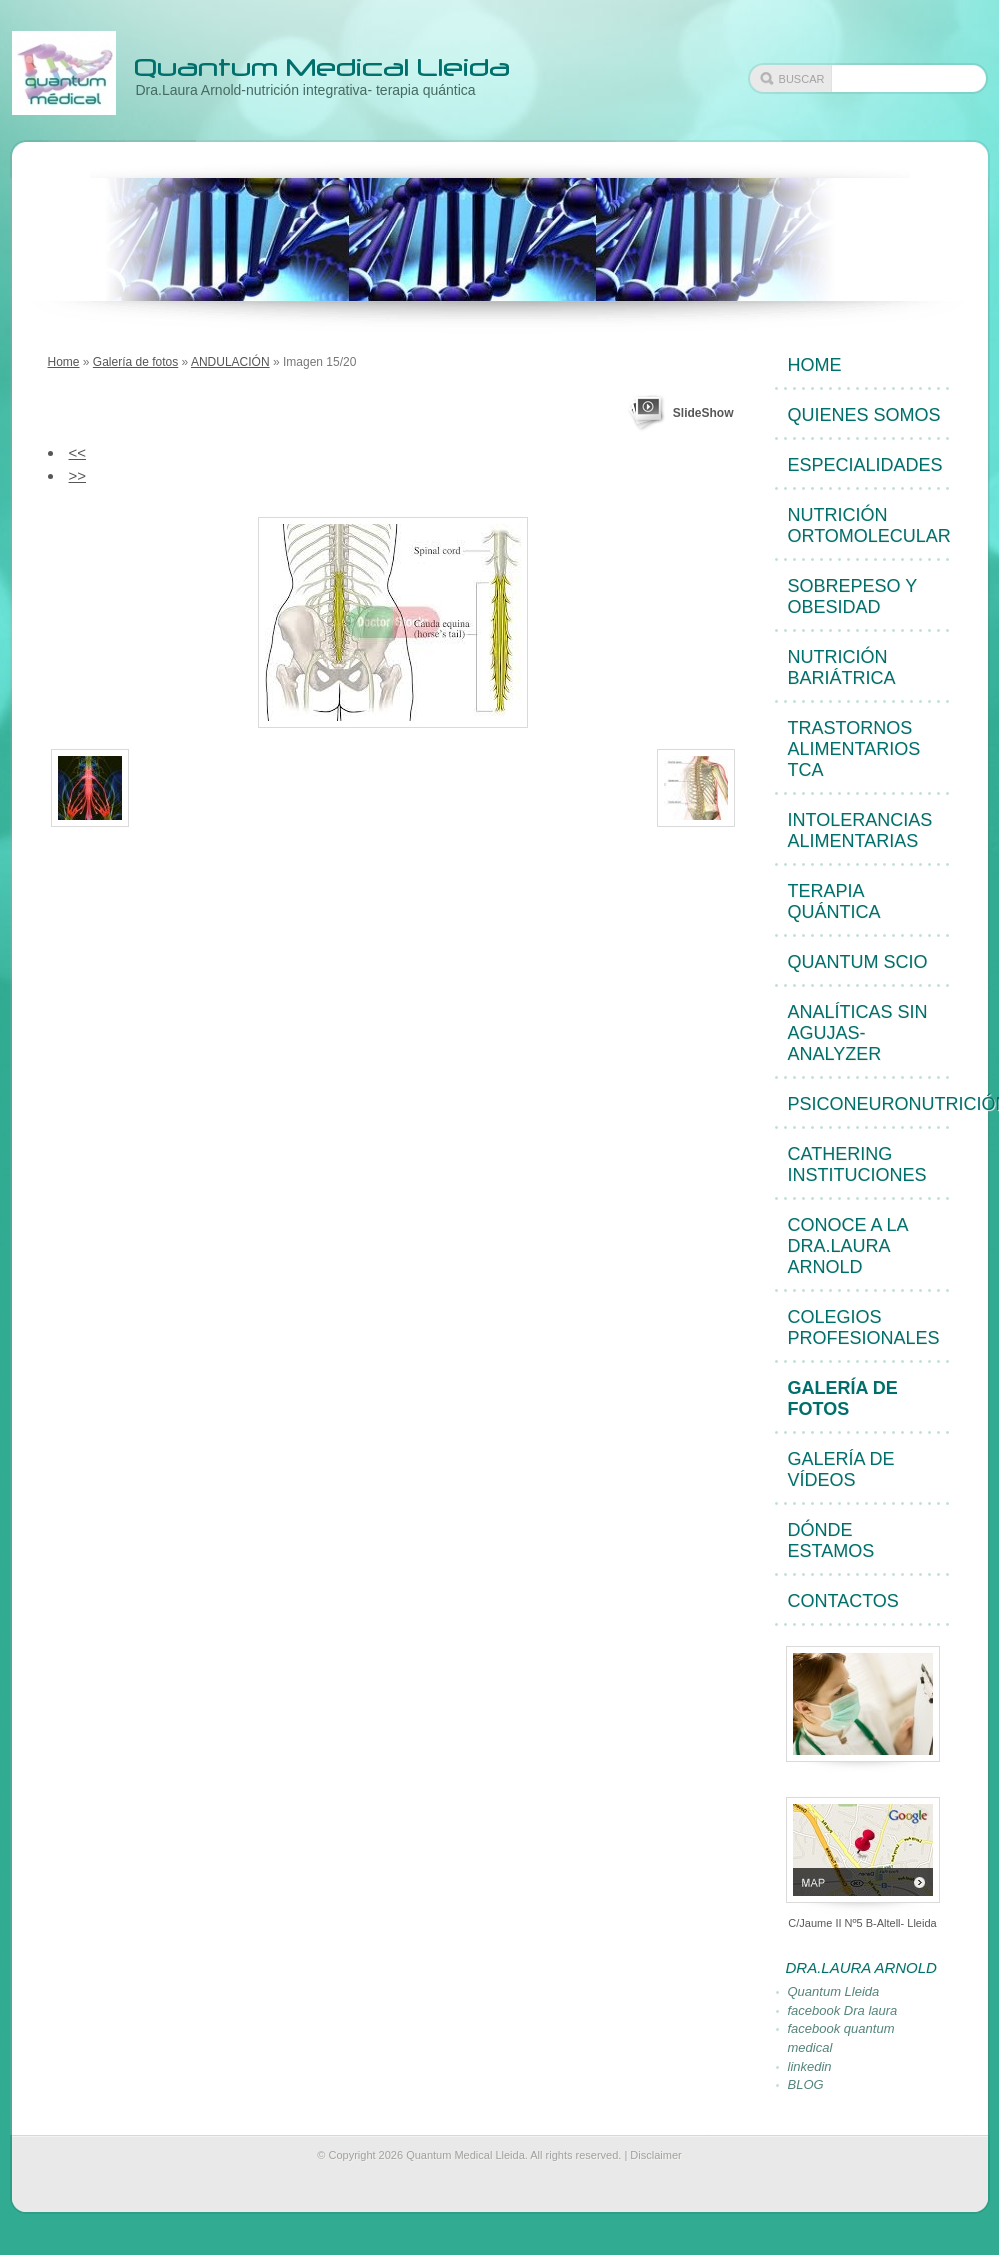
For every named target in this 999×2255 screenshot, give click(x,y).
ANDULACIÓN (230, 362)
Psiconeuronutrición (870, 1104)
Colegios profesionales (864, 1327)
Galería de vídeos (841, 1469)
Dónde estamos (831, 1540)
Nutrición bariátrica (842, 667)
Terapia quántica (834, 901)
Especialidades (865, 465)
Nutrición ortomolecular (869, 525)
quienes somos (864, 415)
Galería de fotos (135, 362)
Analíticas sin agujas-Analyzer (858, 1033)
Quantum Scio (858, 962)
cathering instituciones (857, 1164)
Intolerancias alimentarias (860, 830)
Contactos (843, 1601)
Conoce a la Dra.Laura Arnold (848, 1246)
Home (64, 362)
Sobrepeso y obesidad (853, 596)
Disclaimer (655, 2155)
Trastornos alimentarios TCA (854, 749)
